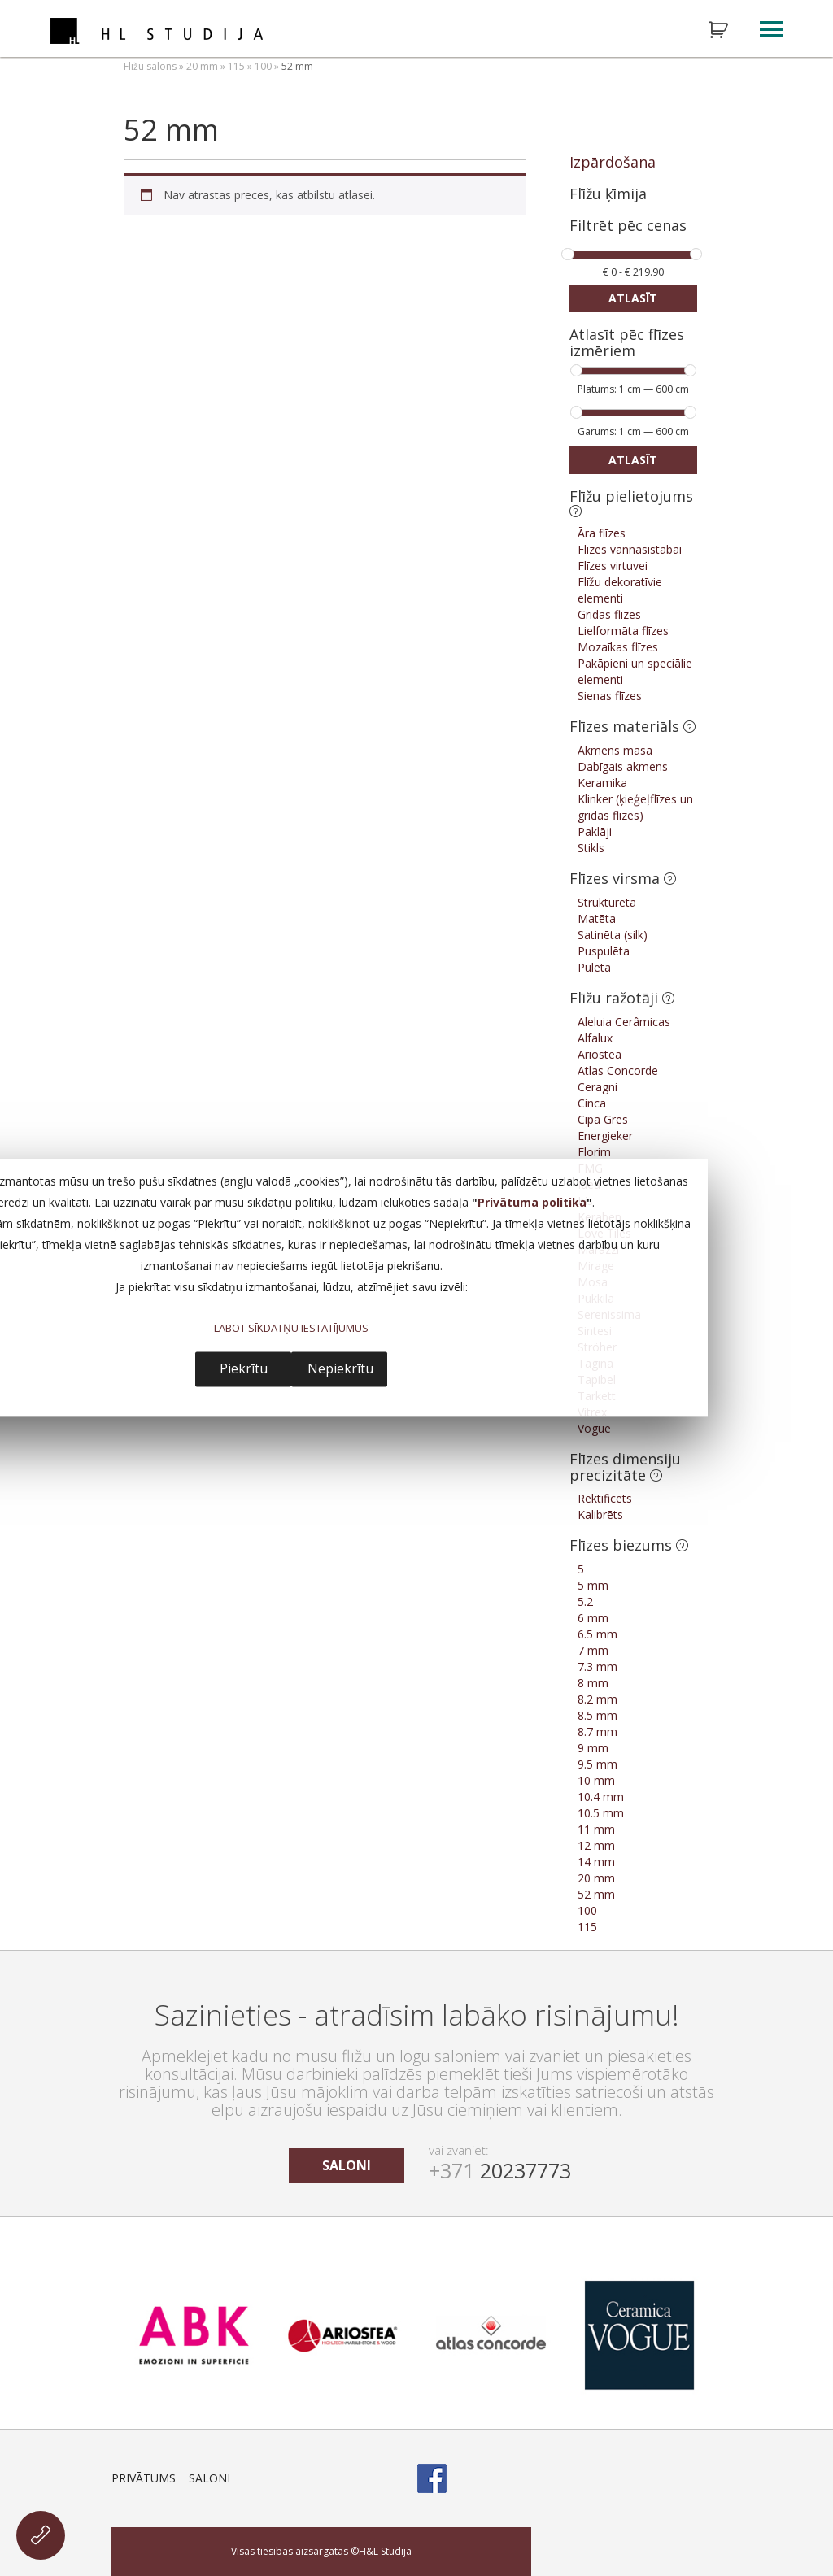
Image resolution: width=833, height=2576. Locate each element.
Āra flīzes (602, 533)
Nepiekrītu (340, 1369)
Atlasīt (632, 298)
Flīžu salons (150, 66)
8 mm (593, 1682)
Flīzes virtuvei (613, 565)
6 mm (593, 1617)
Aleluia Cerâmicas (624, 1021)
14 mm (596, 1861)
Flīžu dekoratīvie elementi (620, 590)
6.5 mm (597, 1634)
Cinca (592, 1103)
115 (236, 66)
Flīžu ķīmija (608, 193)
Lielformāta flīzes (623, 630)
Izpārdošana (612, 162)
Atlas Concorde (618, 1070)
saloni (346, 2165)
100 (263, 66)
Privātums (143, 2478)
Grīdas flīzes (609, 614)
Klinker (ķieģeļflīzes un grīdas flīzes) (635, 807)
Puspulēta (604, 951)
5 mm (593, 1585)
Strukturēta (607, 902)
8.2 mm (597, 1699)
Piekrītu (244, 1369)
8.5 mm (597, 1715)
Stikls (591, 847)
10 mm (596, 1780)
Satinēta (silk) (613, 934)
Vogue (594, 1428)
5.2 (585, 1601)
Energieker (605, 1135)
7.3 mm (597, 1666)
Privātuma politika (532, 1203)
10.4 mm (601, 1796)
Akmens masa (615, 750)
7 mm (593, 1650)
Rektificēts (605, 1498)
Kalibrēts (600, 1514)
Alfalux (595, 1038)
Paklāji (595, 831)
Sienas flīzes (610, 695)
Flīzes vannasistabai (630, 549)
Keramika (602, 782)
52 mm (596, 1894)
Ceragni (597, 1086)
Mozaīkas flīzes (618, 647)
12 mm (596, 1845)
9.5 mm (597, 1764)
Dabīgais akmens (623, 766)
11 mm (596, 1829)
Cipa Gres (603, 1119)
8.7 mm (597, 1731)
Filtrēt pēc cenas (628, 226)
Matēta (597, 918)
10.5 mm (601, 1813)
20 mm (202, 66)
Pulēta (594, 967)
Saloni (209, 2478)
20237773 (500, 2170)
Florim (594, 1152)
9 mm (593, 1748)
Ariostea (599, 1054)
